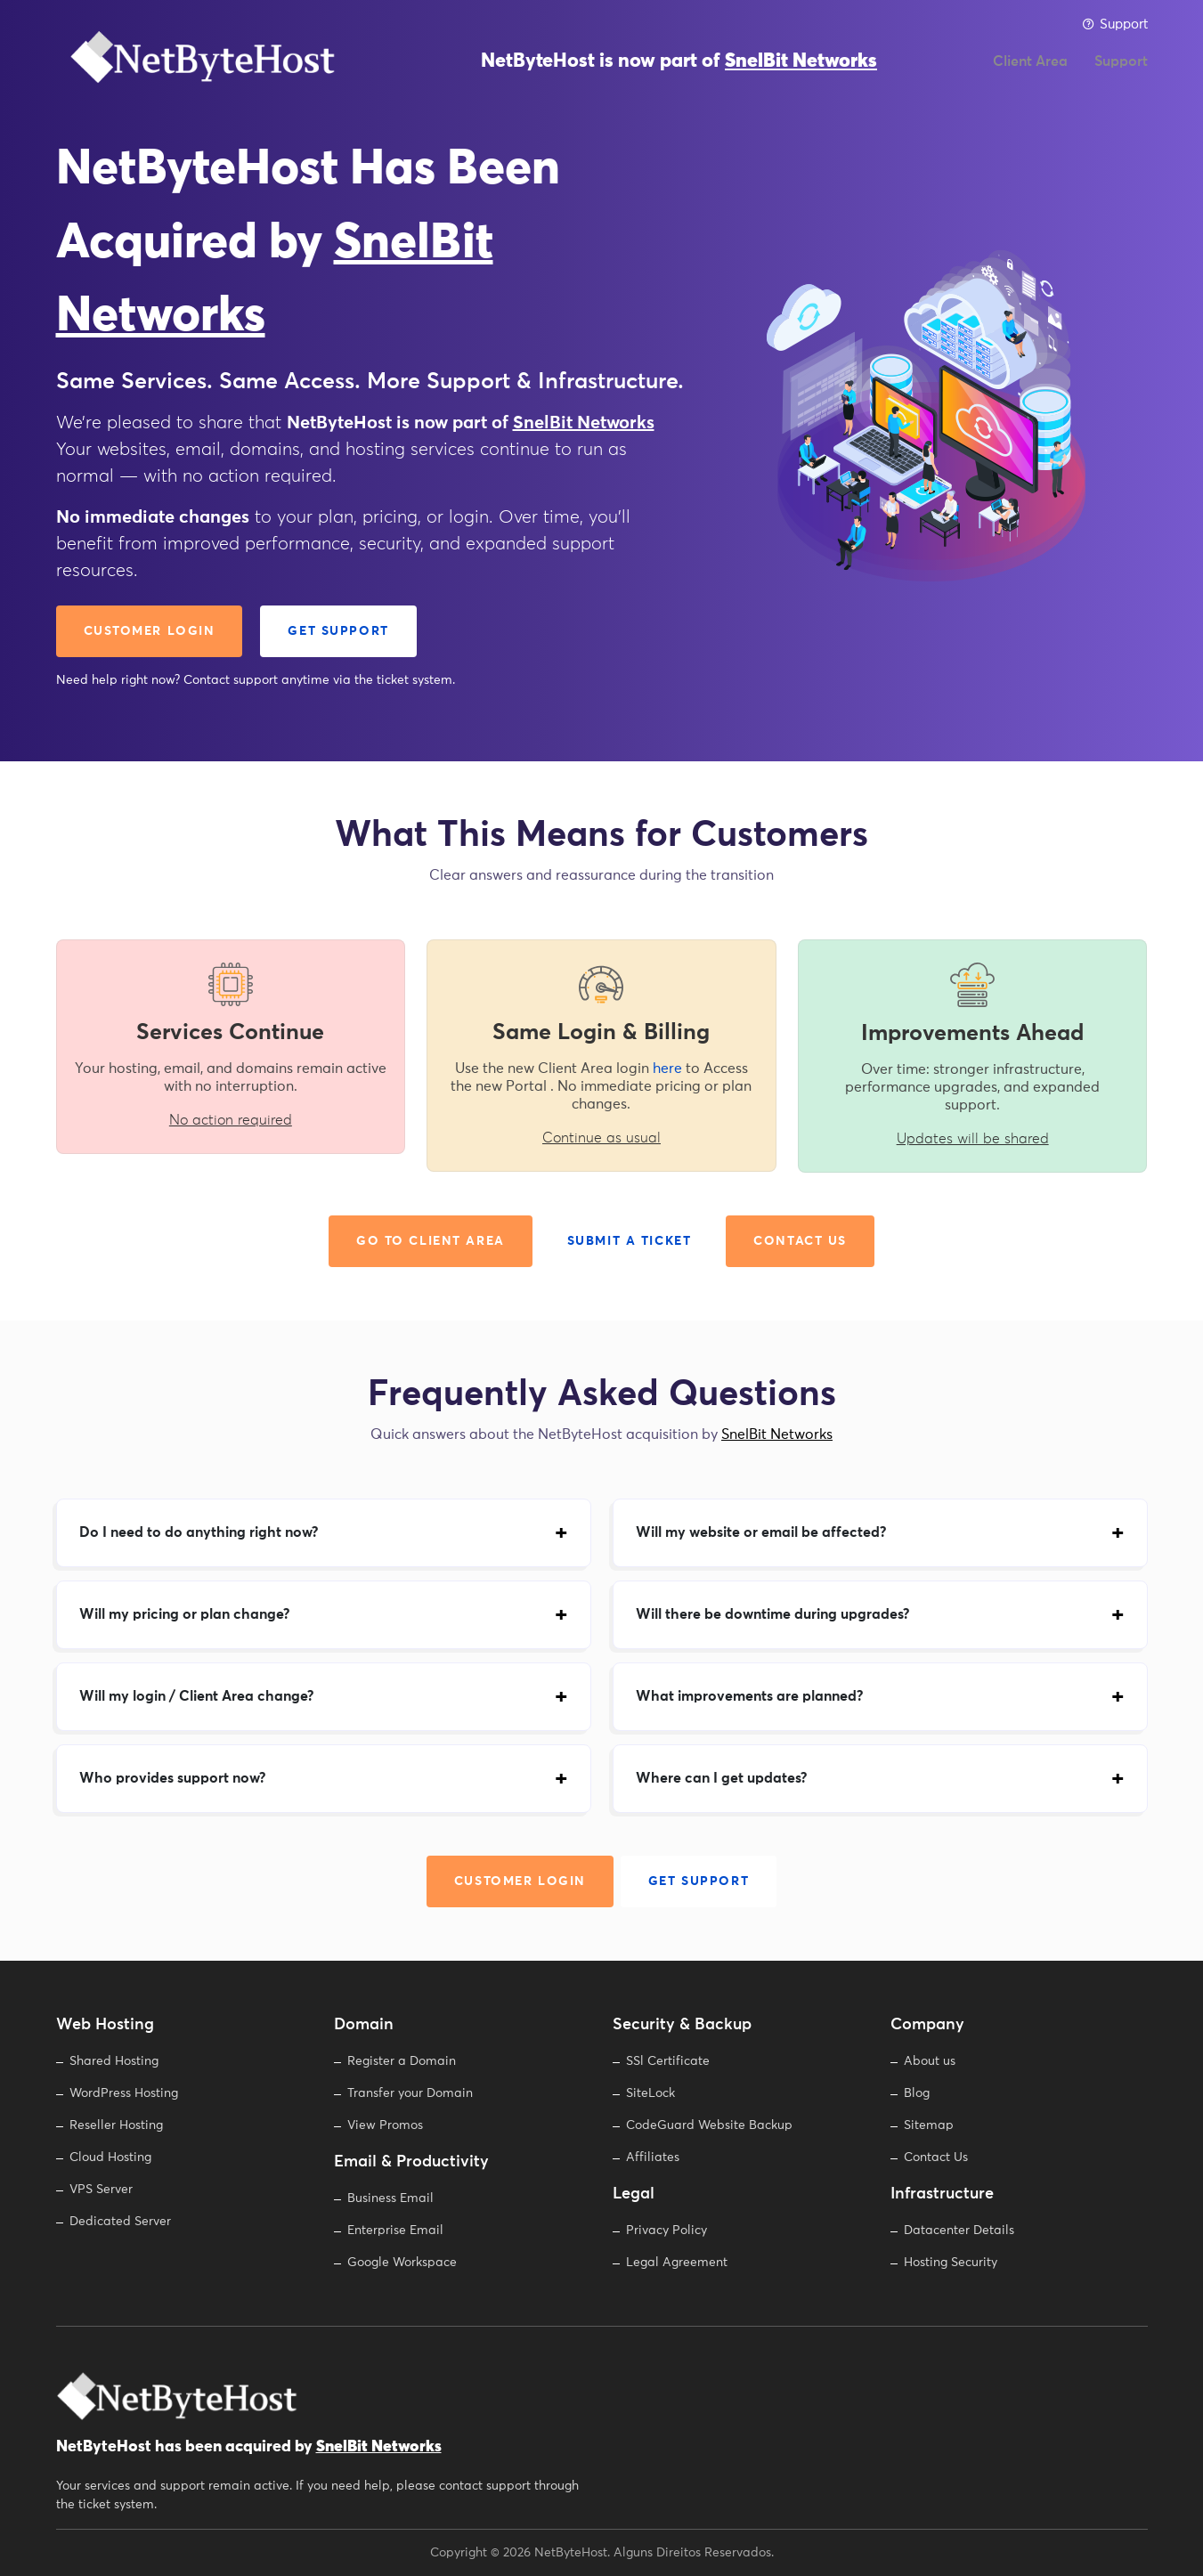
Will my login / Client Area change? (196, 1696)
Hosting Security (950, 2262)
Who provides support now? (172, 1778)
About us (929, 2061)
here (667, 1068)
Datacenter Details (959, 2230)
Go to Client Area (430, 1241)
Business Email (390, 2198)
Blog (917, 2093)
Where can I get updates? (721, 1778)
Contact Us (800, 1241)
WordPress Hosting (123, 2093)
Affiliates (652, 2157)
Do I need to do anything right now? (198, 1532)
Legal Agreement (676, 2262)
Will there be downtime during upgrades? (772, 1614)
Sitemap (929, 2125)
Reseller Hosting (116, 2125)
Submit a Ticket (629, 1241)
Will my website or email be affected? (761, 1532)
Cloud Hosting (110, 2157)
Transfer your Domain (410, 2093)
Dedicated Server (120, 2221)
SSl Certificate (668, 2061)
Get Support (338, 631)
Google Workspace (402, 2262)
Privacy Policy (666, 2230)
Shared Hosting (114, 2061)
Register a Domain (401, 2061)
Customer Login (149, 631)
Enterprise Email (395, 2230)
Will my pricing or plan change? (184, 1614)
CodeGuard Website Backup (709, 2125)
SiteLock (650, 2093)
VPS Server (101, 2189)
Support (1115, 24)
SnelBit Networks (801, 71)
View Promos (385, 2125)
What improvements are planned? (749, 1696)
